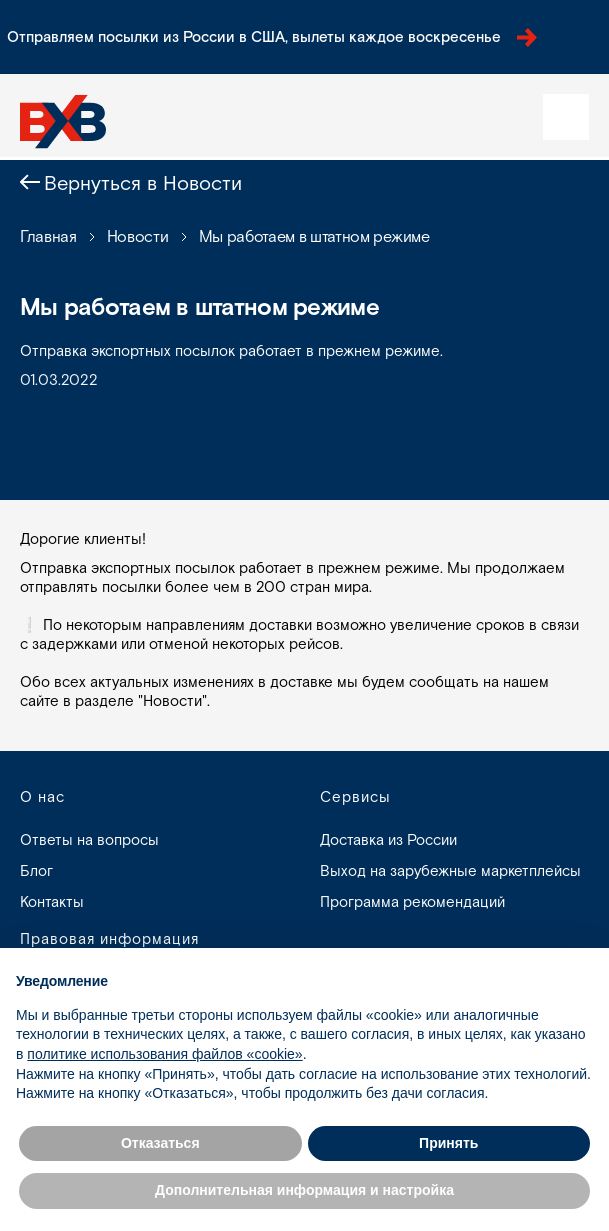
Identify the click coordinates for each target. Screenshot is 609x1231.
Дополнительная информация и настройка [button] (304, 1190)
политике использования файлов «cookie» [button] (164, 1054)
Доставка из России (388, 840)
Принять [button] (448, 1143)
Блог (36, 871)
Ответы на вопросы (89, 840)
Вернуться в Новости (143, 184)
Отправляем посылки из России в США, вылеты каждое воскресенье (272, 37)
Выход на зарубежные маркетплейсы (450, 871)
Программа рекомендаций (412, 902)
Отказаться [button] (160, 1143)
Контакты (52, 902)
